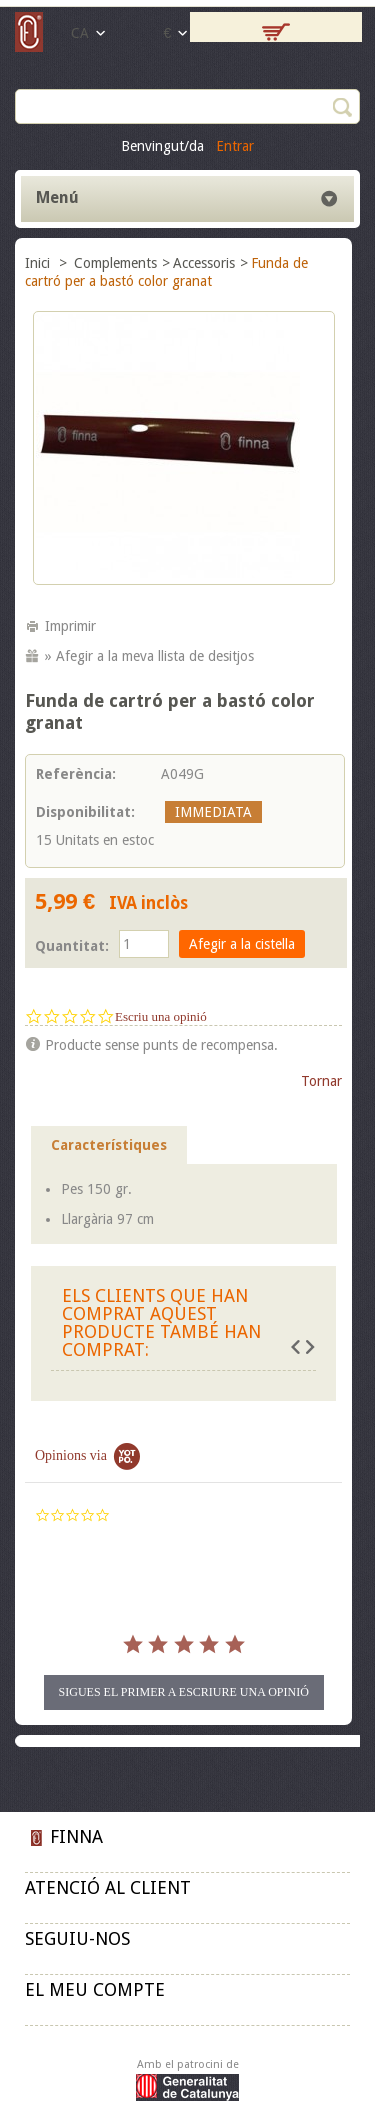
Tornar (321, 1081)
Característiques (109, 1145)
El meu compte (95, 1989)
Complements (115, 263)
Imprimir (70, 626)
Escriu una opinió (161, 1016)
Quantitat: (72, 946)
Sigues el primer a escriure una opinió (184, 1692)
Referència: (76, 774)
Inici (39, 263)
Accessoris (204, 263)
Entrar (235, 146)
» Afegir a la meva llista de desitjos (149, 656)
